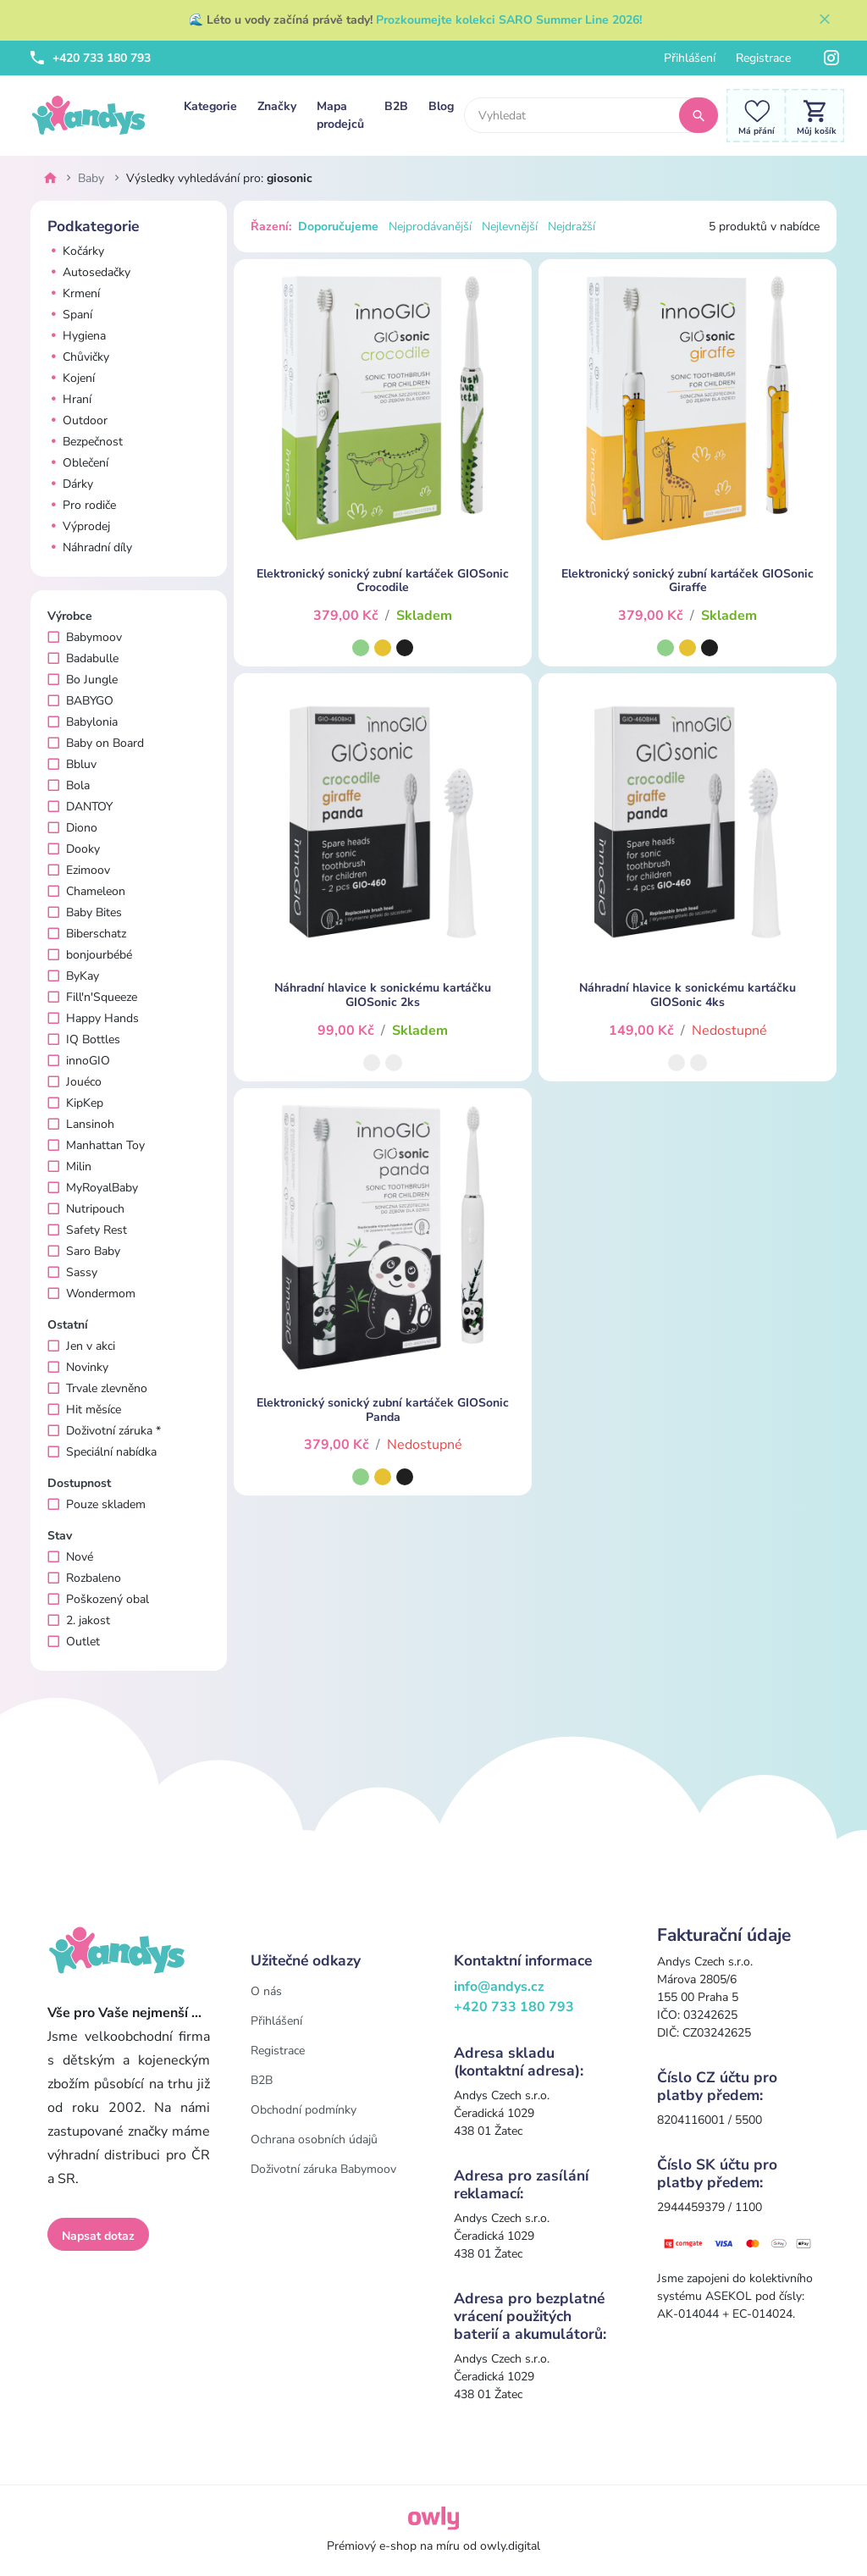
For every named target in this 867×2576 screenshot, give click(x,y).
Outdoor (77, 420)
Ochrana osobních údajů (314, 2139)
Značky (276, 106)
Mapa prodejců (340, 115)
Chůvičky (78, 357)
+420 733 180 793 (90, 58)
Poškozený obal (98, 1599)
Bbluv (72, 764)
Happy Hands (93, 1018)
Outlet (73, 1641)
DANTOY (80, 806)
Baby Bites (84, 912)
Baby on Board (95, 743)
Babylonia (82, 722)
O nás (266, 1991)
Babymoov (84, 637)
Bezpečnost (85, 442)
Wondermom (91, 1293)
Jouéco (74, 1082)
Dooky (73, 849)
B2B (396, 106)
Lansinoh (80, 1124)
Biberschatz (86, 934)
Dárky (70, 484)
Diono (72, 828)
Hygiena (76, 336)
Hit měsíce (84, 1409)
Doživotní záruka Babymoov (323, 2169)
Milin (69, 1166)
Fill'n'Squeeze (92, 997)
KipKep (75, 1103)
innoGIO (78, 1061)
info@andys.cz (499, 1986)
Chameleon (86, 891)
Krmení (73, 293)
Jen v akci (81, 1346)
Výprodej (78, 526)
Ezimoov (78, 870)
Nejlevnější (510, 226)
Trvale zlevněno (97, 1388)
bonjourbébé (89, 955)
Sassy (72, 1272)
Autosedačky (88, 272)
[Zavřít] (825, 20)
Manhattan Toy (96, 1145)
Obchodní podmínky (303, 2110)
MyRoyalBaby (92, 1188)
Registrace (763, 58)
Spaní (69, 315)
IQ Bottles (83, 1039)
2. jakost (78, 1620)
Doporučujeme (338, 226)
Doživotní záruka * (104, 1431)
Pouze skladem (96, 1504)
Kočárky (75, 251)
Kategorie (210, 106)
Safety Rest (87, 1230)
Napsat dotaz (98, 2236)
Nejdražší (571, 226)
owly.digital (510, 2546)
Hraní (69, 399)
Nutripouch (85, 1209)
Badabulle (83, 658)
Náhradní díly (89, 547)
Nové (70, 1557)
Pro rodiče (81, 505)
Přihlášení (689, 58)
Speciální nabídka (102, 1452)
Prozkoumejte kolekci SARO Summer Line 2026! (509, 20)
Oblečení (77, 463)
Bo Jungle (82, 679)
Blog (441, 106)
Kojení (71, 378)
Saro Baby (83, 1251)
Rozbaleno (84, 1578)
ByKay (73, 976)
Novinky (77, 1367)
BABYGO (80, 701)
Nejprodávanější (430, 226)
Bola (68, 785)
